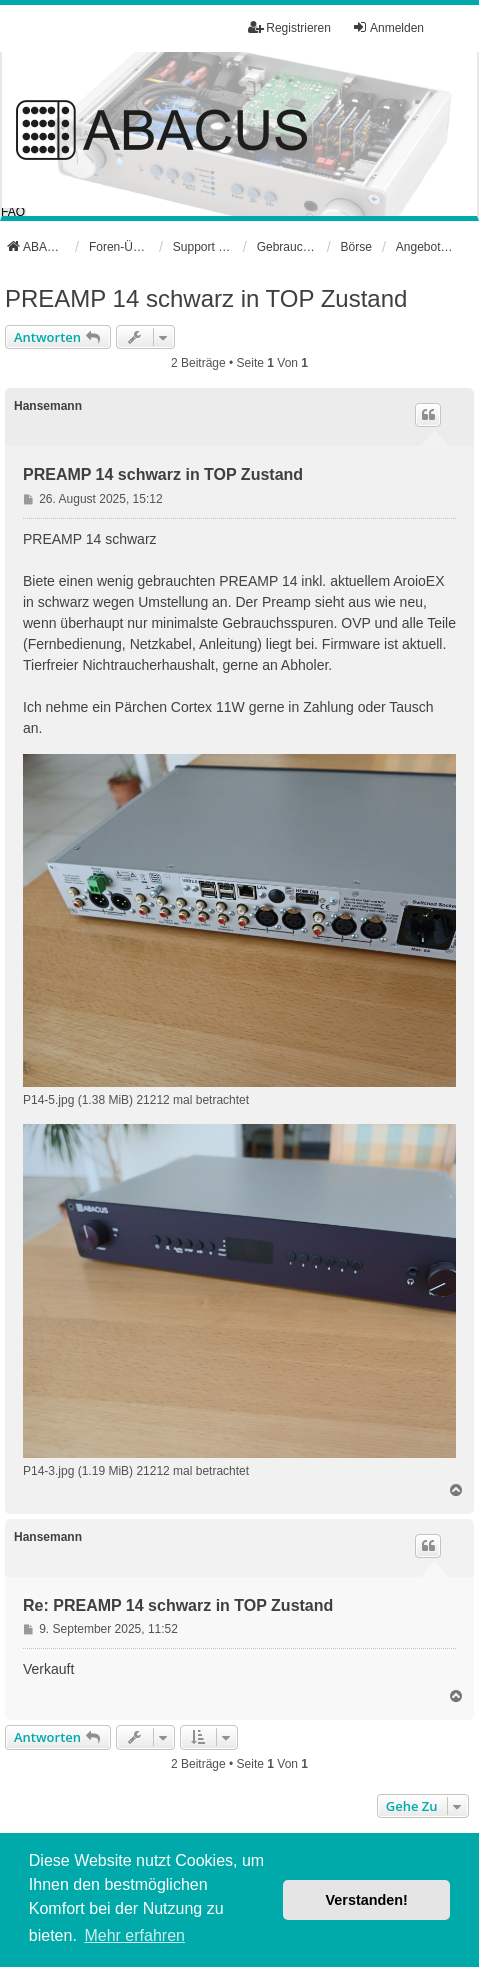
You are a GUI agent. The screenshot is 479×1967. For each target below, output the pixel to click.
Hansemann (48, 406)
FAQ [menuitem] (13, 212)
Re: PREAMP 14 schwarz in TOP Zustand (178, 1605)
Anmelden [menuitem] (388, 27)
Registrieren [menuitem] (289, 27)
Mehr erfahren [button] (134, 1935)
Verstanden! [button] (367, 1900)
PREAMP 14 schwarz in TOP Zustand (206, 298)
